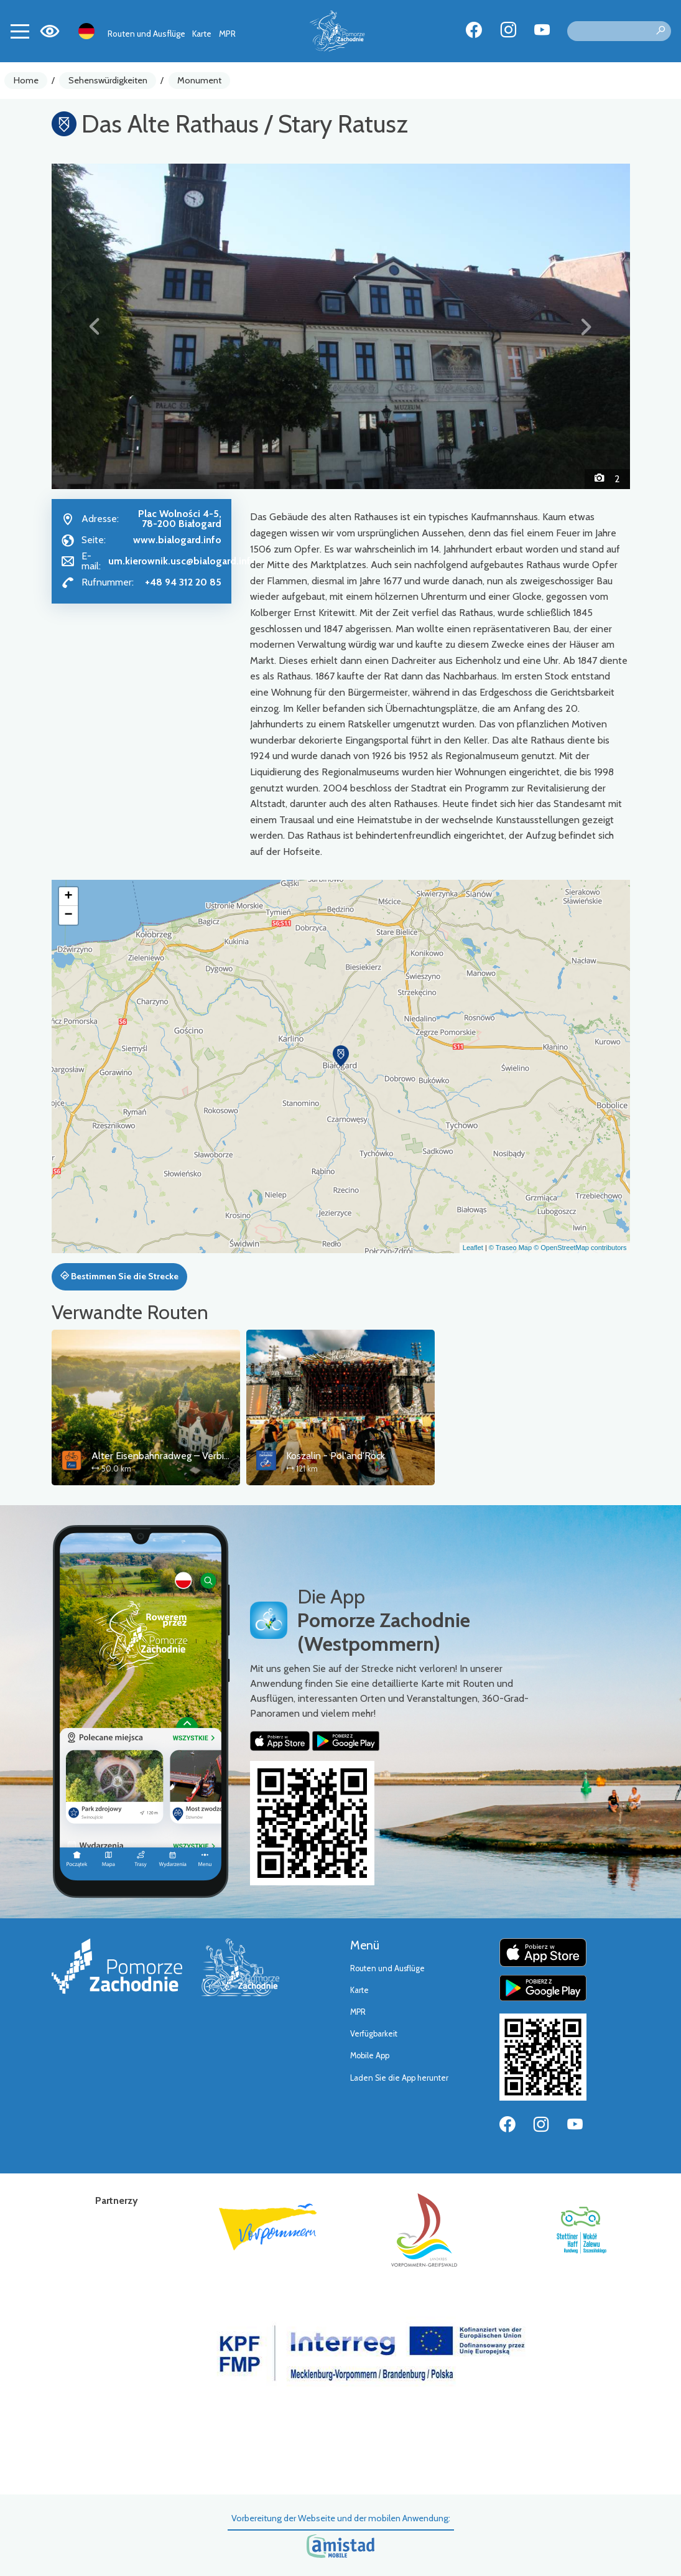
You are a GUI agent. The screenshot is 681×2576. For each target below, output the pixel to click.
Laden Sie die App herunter (399, 2078)
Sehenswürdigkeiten (107, 80)
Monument (199, 80)
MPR (227, 34)
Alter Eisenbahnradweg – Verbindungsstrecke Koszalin (207, 1456)
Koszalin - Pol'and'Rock (335, 1456)
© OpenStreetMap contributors (580, 1247)
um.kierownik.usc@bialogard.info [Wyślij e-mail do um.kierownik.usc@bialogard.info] (182, 561)
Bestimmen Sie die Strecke (119, 1276)
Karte (201, 34)
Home (26, 80)
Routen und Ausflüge (146, 34)
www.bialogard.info (177, 540)
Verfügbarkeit (373, 2033)
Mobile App (369, 2055)
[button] (95, 326)
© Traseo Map (510, 1247)
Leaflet (473, 1247)
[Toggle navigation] (20, 31)
